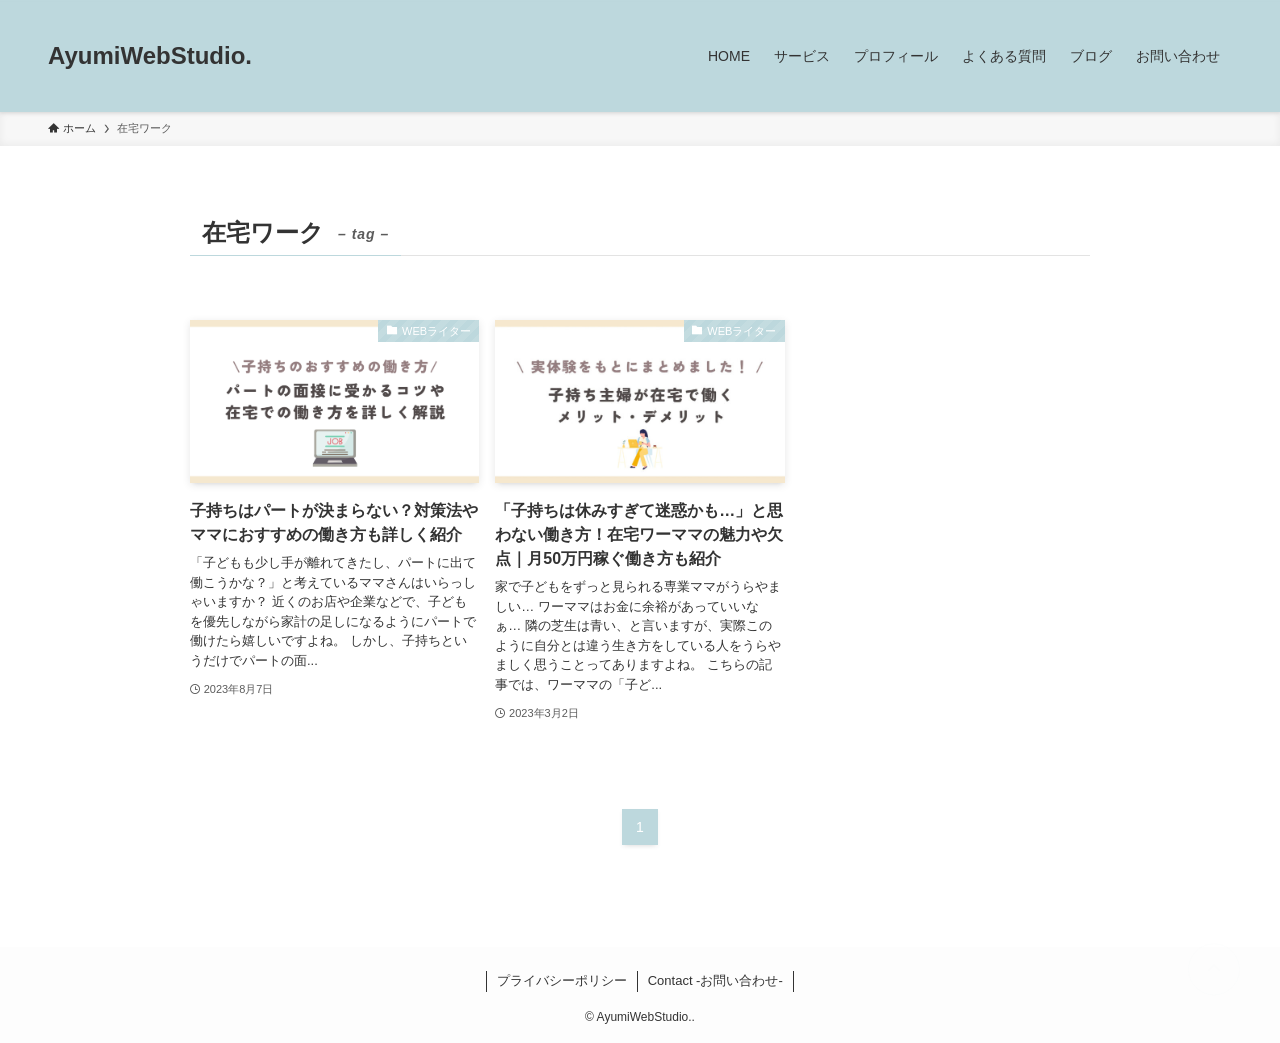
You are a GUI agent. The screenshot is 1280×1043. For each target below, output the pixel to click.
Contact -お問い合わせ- (715, 980)
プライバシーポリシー (562, 980)
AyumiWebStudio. (150, 56)
